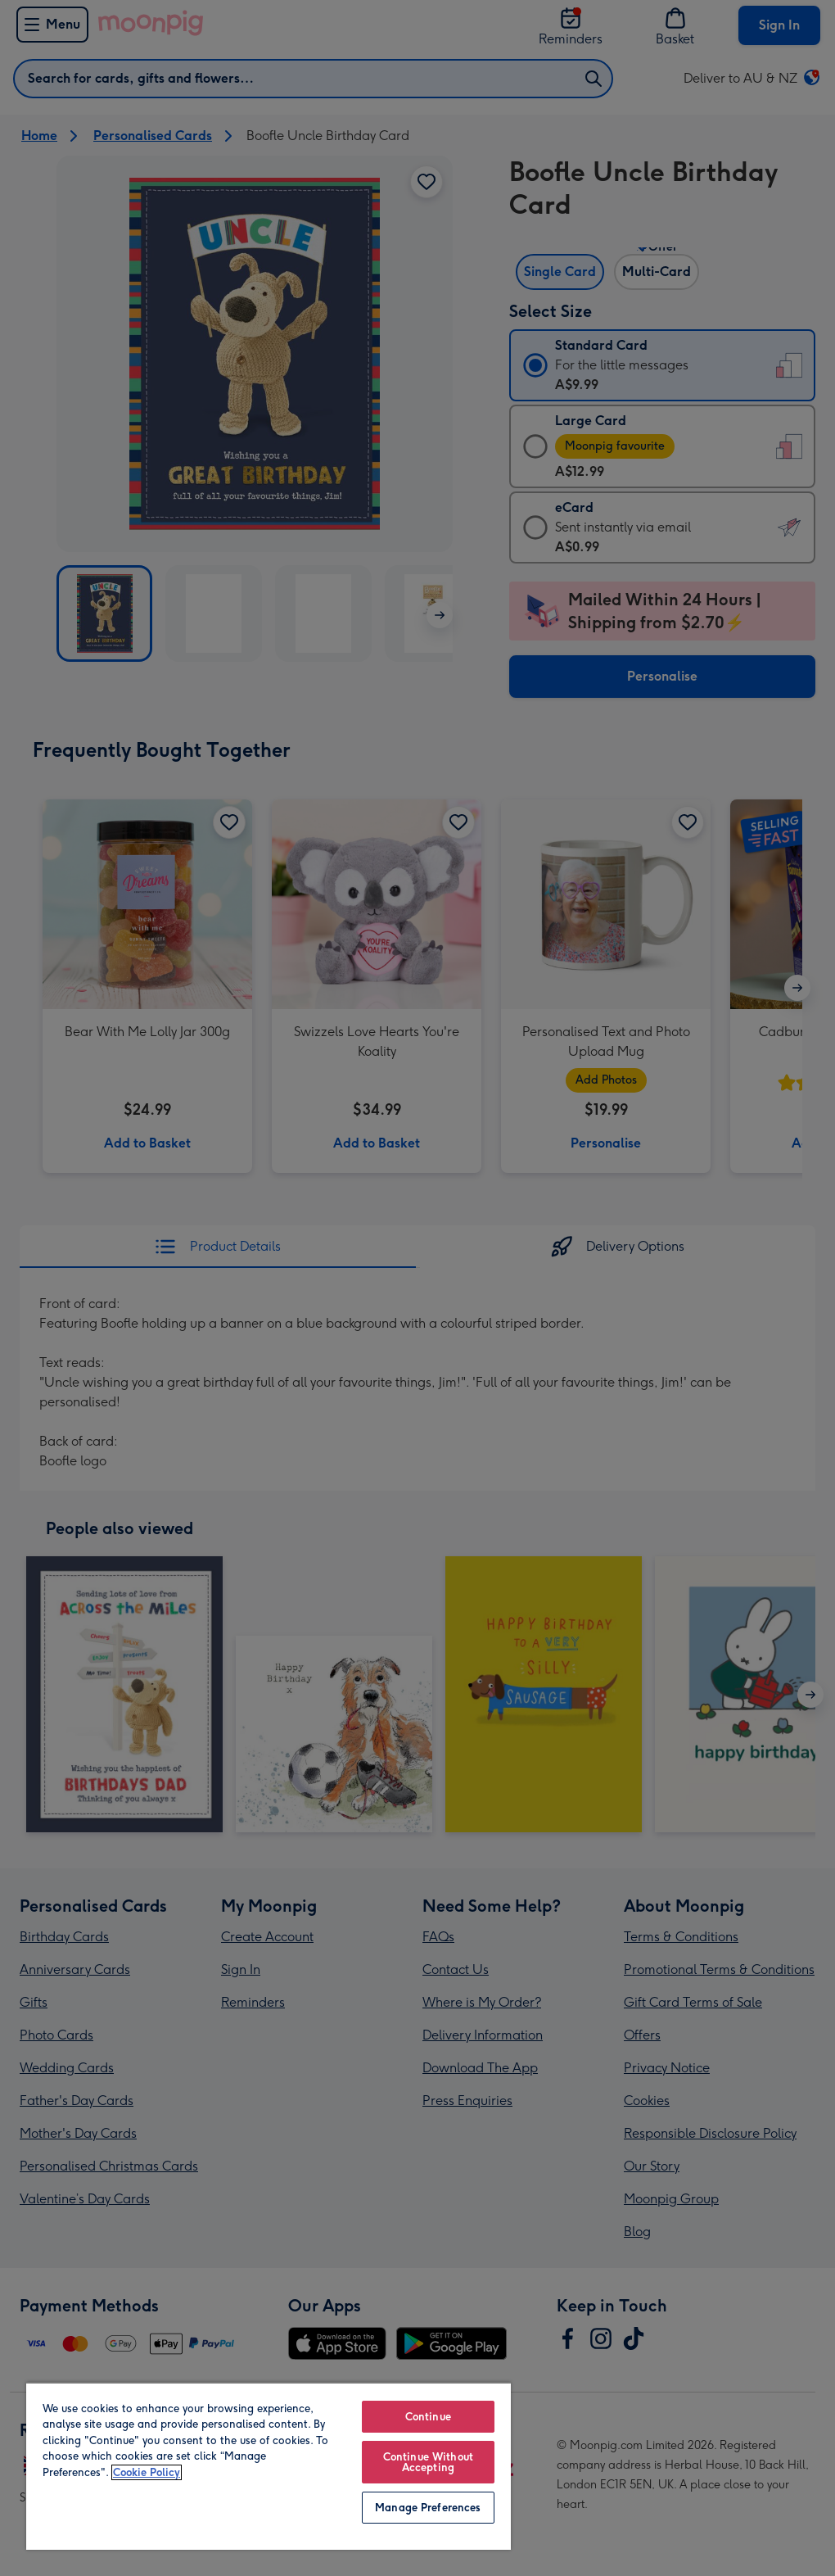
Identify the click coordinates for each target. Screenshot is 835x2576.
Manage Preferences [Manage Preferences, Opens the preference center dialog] (428, 2507)
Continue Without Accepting (428, 2462)
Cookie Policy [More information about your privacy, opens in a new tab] (146, 2472)
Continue (428, 2417)
